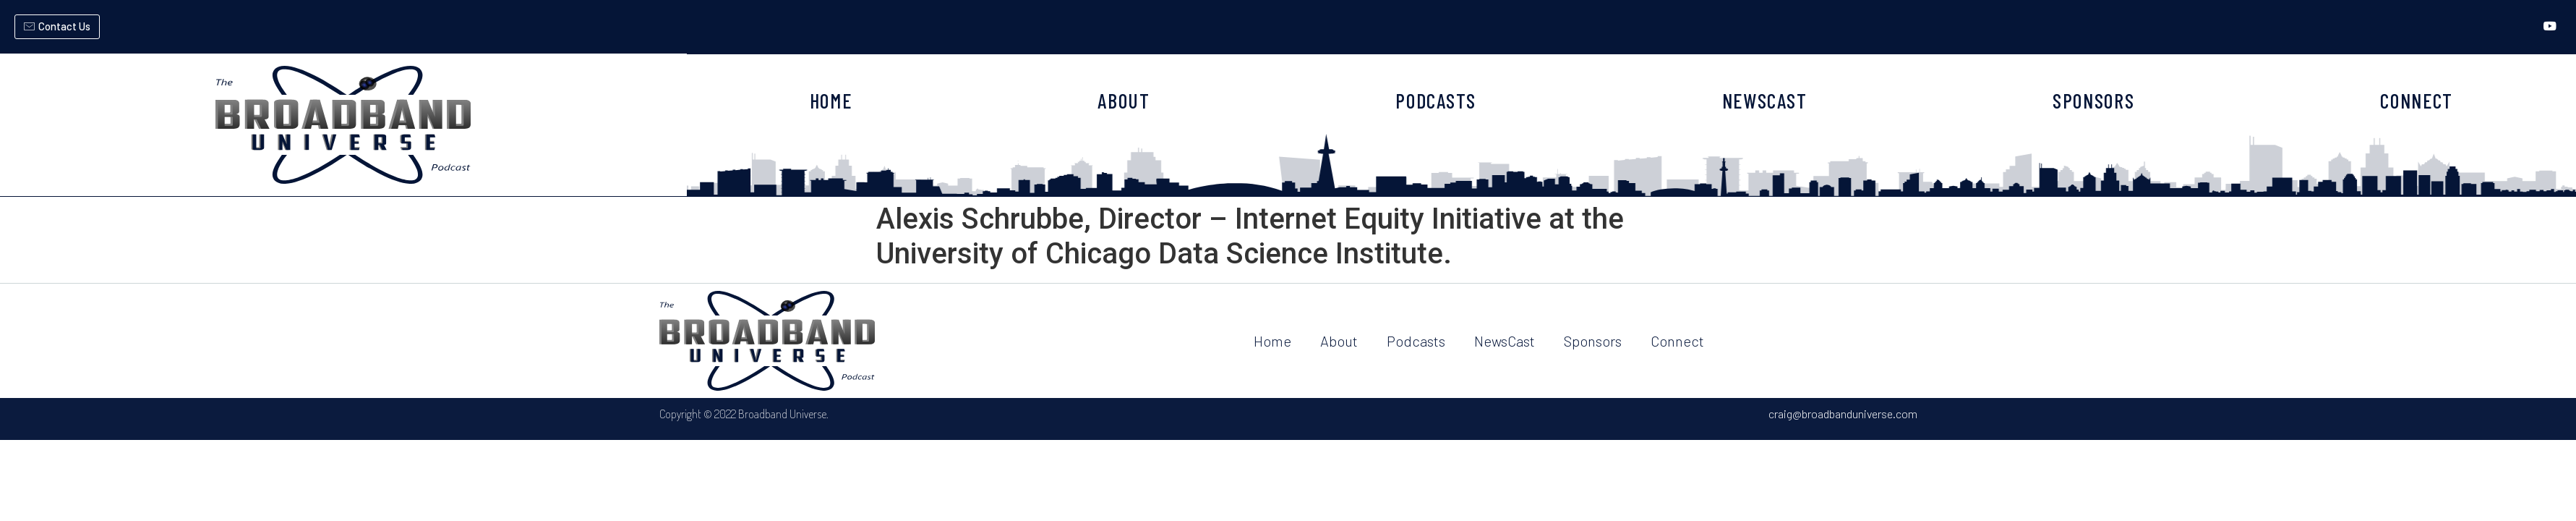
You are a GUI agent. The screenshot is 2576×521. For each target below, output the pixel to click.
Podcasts (1416, 341)
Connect (1677, 341)
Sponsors (1593, 341)
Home (1272, 341)
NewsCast (1504, 341)
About (1339, 341)
